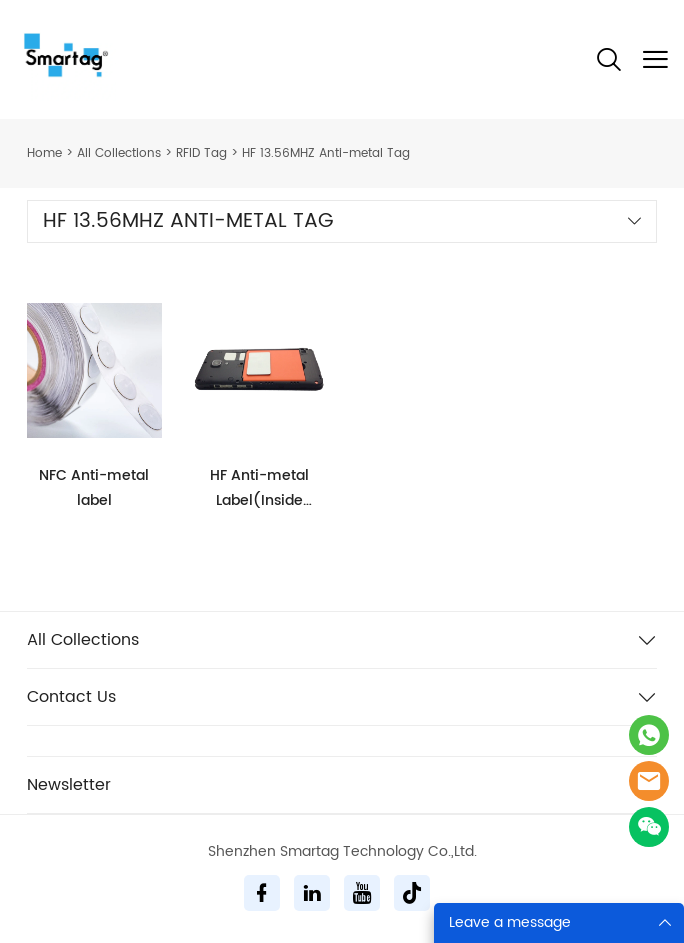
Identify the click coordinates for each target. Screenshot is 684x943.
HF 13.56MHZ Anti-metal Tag (326, 153)
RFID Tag (201, 153)
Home (44, 153)
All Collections (119, 153)
